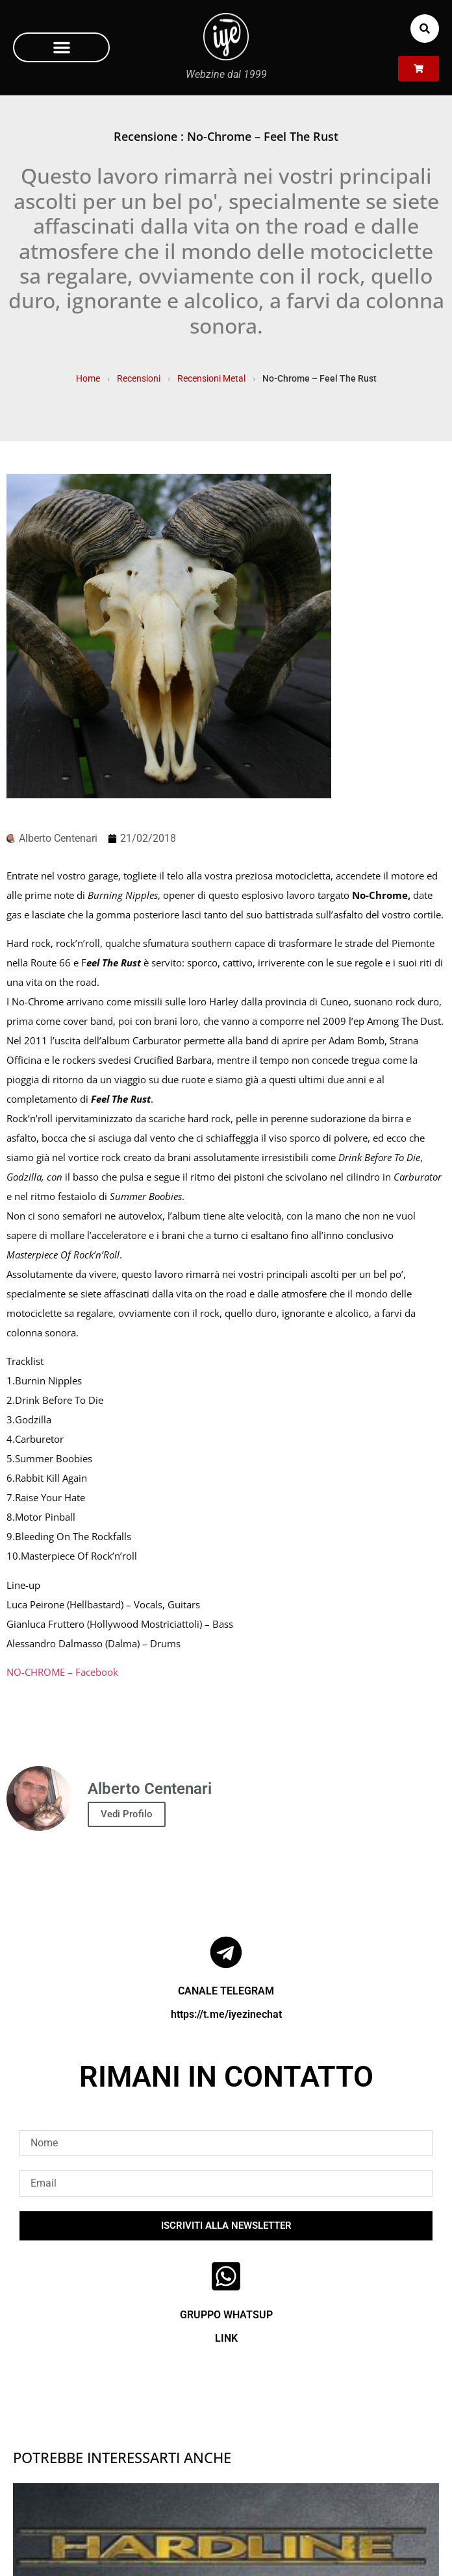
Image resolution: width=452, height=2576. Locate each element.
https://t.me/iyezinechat (226, 2014)
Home (88, 378)
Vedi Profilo (127, 1814)
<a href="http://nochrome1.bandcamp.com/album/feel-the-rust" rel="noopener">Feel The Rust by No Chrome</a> (226, 1704)
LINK (226, 2338)
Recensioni (138, 378)
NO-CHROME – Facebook (62, 1671)
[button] (61, 47)
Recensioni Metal (211, 378)
